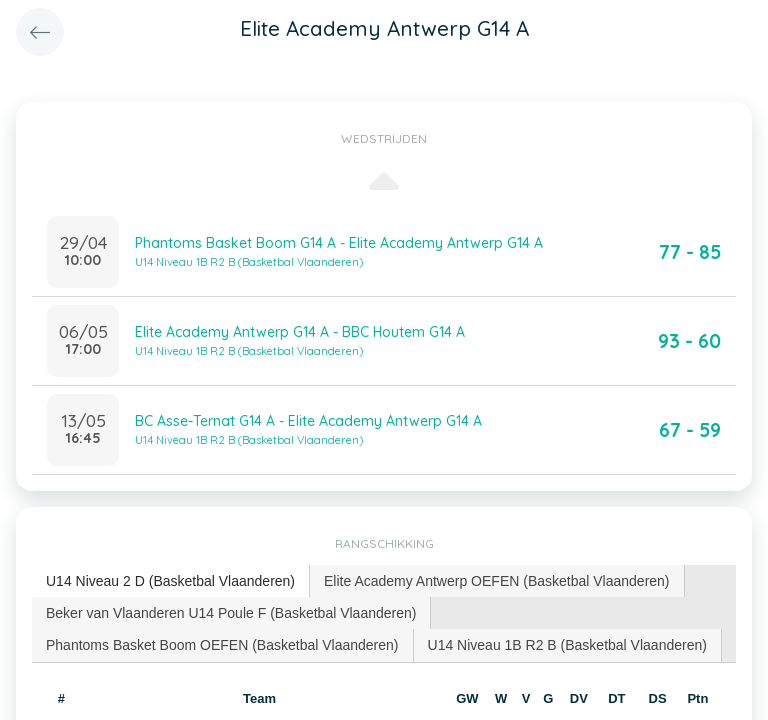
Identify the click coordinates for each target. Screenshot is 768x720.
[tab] (171, 581)
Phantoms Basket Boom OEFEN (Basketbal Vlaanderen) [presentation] (222, 645)
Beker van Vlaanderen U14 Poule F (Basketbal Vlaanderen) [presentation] (231, 613)
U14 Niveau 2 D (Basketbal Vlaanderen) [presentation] (170, 581)
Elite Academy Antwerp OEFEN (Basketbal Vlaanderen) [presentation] (497, 581)
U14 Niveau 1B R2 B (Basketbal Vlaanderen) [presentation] (567, 645)
